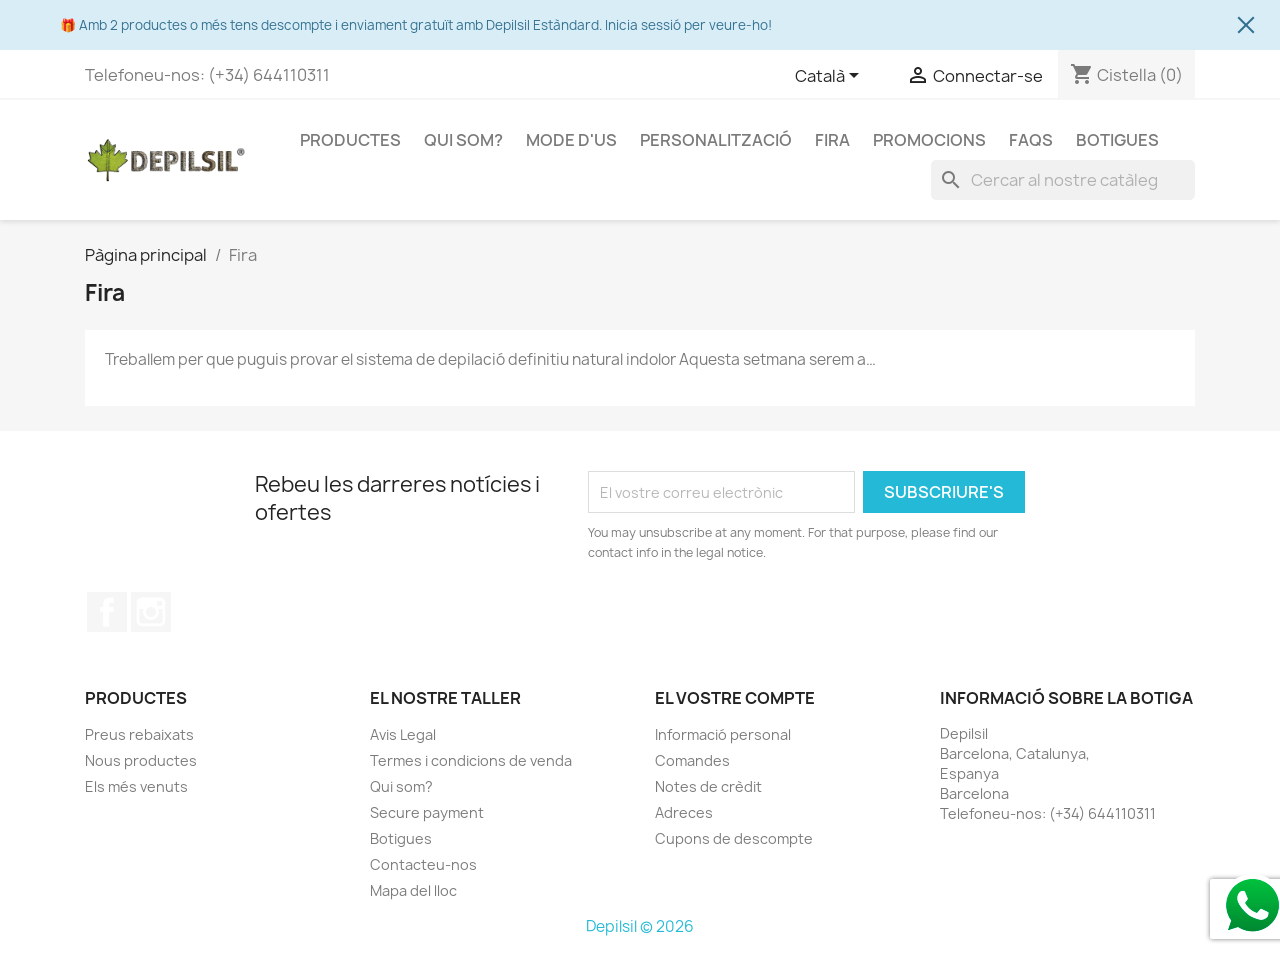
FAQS (1031, 140)
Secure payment (427, 812)
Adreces (684, 812)
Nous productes (141, 760)
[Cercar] (1063, 180)
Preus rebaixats (139, 734)
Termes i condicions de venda (471, 760)
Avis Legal (403, 734)
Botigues (1117, 140)
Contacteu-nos (423, 864)
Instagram (151, 612)
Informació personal (723, 734)
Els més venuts (136, 786)
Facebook (107, 612)
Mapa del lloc (413, 890)
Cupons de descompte (734, 838)
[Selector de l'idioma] (830, 77)
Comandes (692, 760)
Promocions (929, 140)
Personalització (716, 140)
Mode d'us (571, 140)
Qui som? (463, 140)
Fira (832, 140)
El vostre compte (735, 698)
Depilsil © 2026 (640, 926)
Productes (350, 140)
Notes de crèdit (708, 786)
